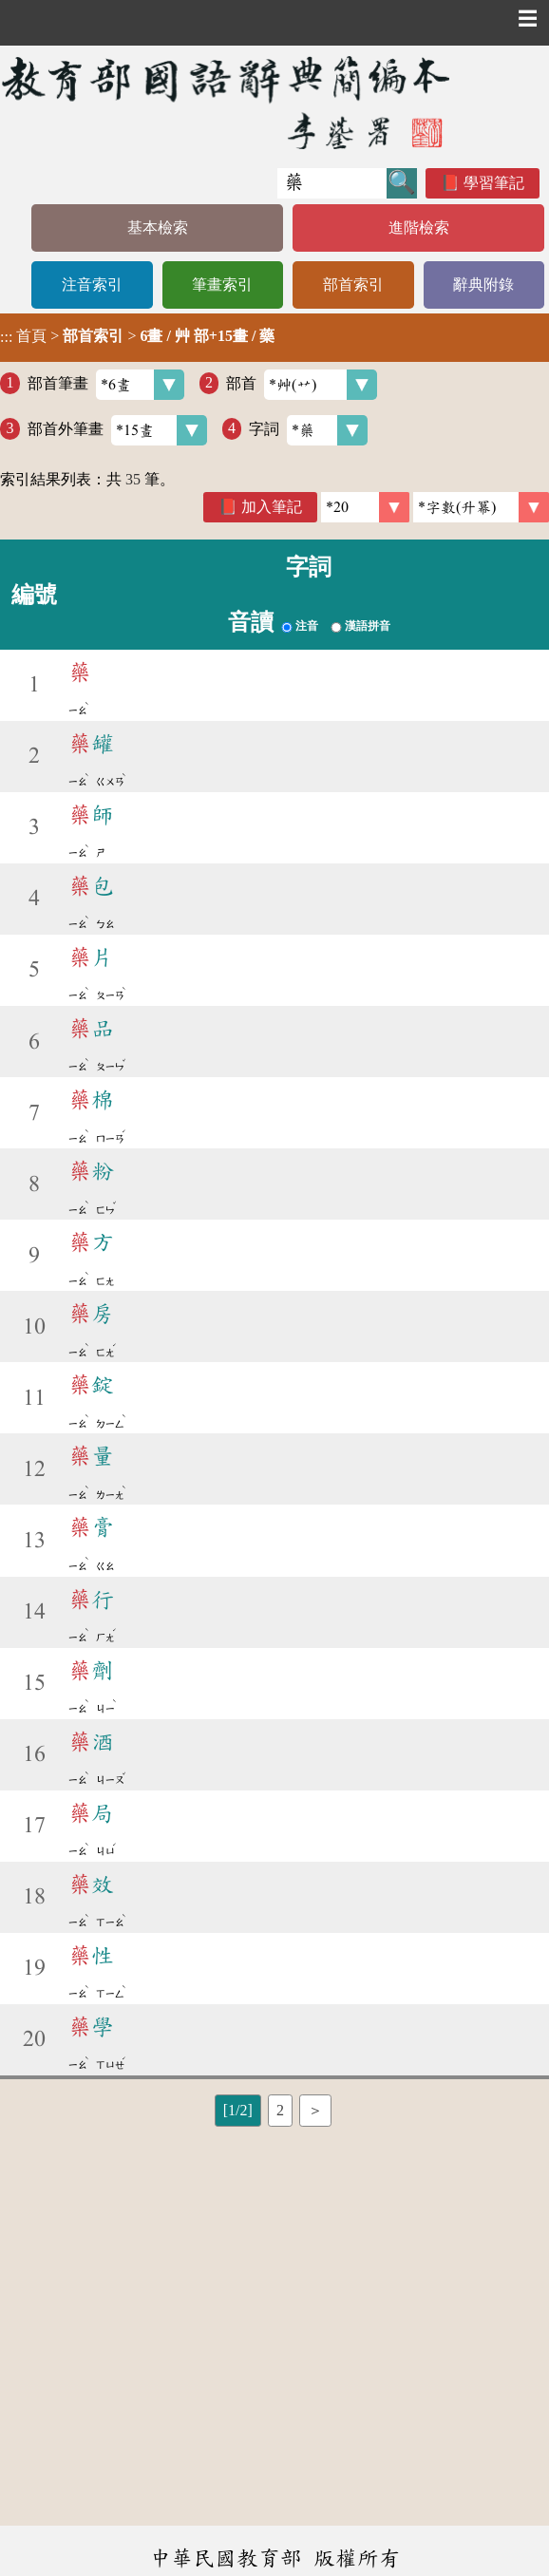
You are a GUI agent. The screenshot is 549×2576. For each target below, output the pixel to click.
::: (6, 338)
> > (137, 336)
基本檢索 (157, 227)
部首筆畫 (106, 384)
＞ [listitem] (315, 2110)
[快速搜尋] (332, 183)
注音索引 (92, 284)
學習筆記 (494, 183)
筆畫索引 (222, 284)
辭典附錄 (483, 284)
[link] (481, 507)
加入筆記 (271, 507)
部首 (301, 384)
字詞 (308, 430)
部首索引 (353, 284)
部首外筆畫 (117, 430)
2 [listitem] (280, 2110)
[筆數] (365, 507)
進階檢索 (418, 227)
